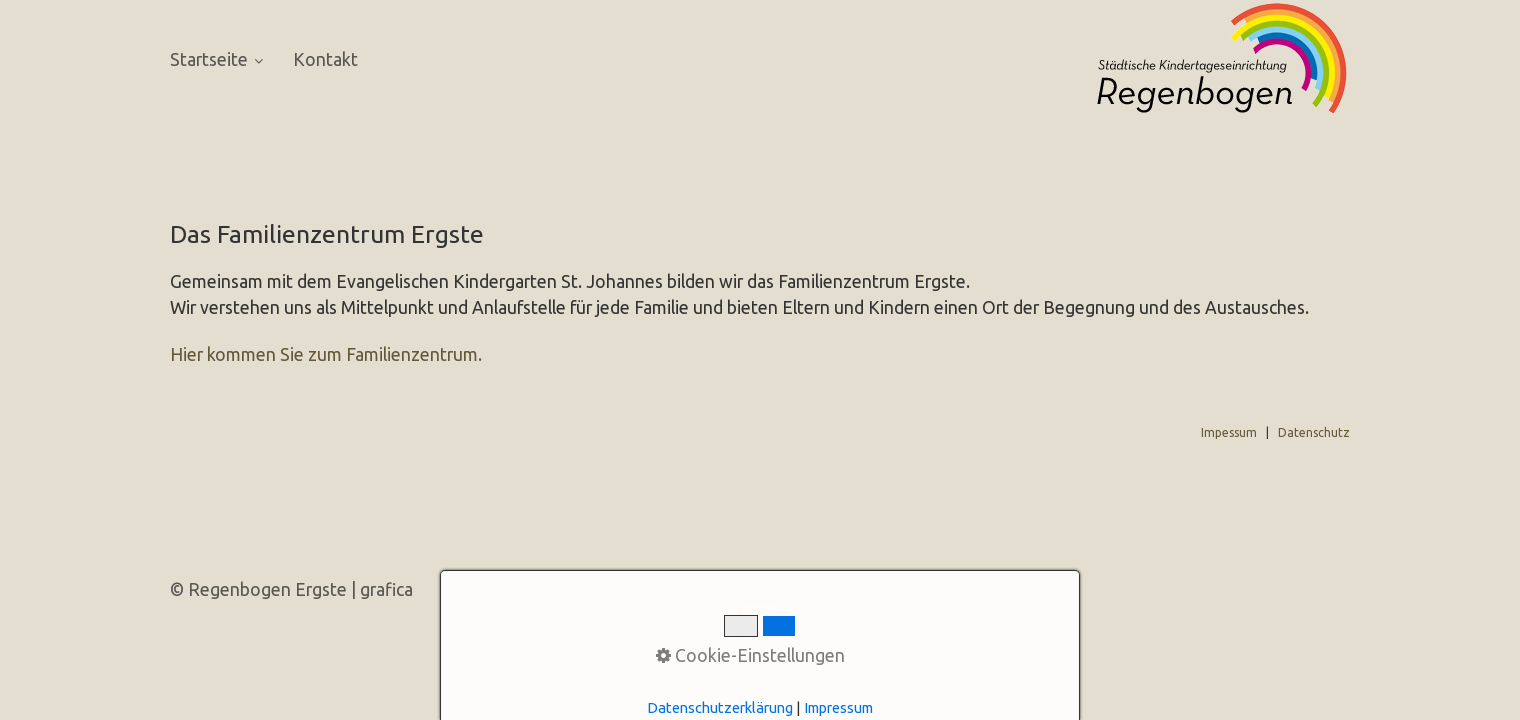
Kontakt (325, 59)
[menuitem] (224, 60)
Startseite (216, 59)
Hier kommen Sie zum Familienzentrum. (326, 354)
